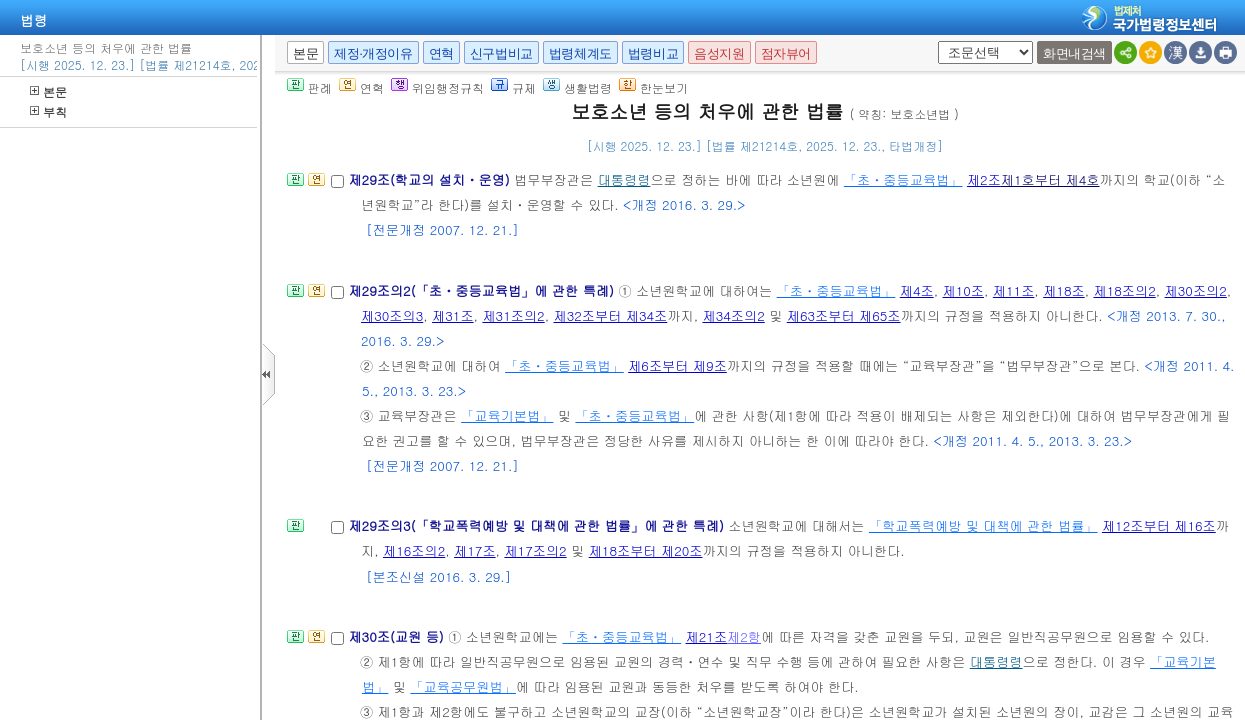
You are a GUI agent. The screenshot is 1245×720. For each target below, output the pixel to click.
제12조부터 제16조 (1159, 525)
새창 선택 (934, 41)
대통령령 (624, 179)
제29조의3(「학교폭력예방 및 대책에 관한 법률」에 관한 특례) (538, 525)
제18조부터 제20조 (646, 550)
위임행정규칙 (437, 87)
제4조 (917, 290)
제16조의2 (414, 550)
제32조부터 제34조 (610, 315)
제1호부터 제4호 (1050, 179)
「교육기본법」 (507, 415)
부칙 (48, 111)
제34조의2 (733, 315)
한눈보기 (653, 87)
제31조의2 (513, 315)
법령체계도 (580, 53)
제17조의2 (535, 550)
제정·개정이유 (373, 53)
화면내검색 (1074, 53)
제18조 (1064, 290)
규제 (513, 87)
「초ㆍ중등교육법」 (903, 179)
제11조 (1014, 290)
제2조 (984, 179)
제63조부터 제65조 (844, 315)
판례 (309, 87)
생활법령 (577, 87)
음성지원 (719, 53)
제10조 (963, 290)
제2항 (744, 636)
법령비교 (653, 53)
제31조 (453, 315)
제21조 (707, 636)
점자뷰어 (786, 53)
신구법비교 (501, 53)
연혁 (441, 53)
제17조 (475, 550)
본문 (48, 91)
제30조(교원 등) (398, 636)
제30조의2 (1196, 290)
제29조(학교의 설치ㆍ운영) (431, 179)
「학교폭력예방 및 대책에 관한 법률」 (983, 525)
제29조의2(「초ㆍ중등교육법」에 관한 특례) (483, 290)
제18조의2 (1124, 290)
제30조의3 (392, 315)
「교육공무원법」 (463, 686)
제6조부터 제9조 (677, 365)
